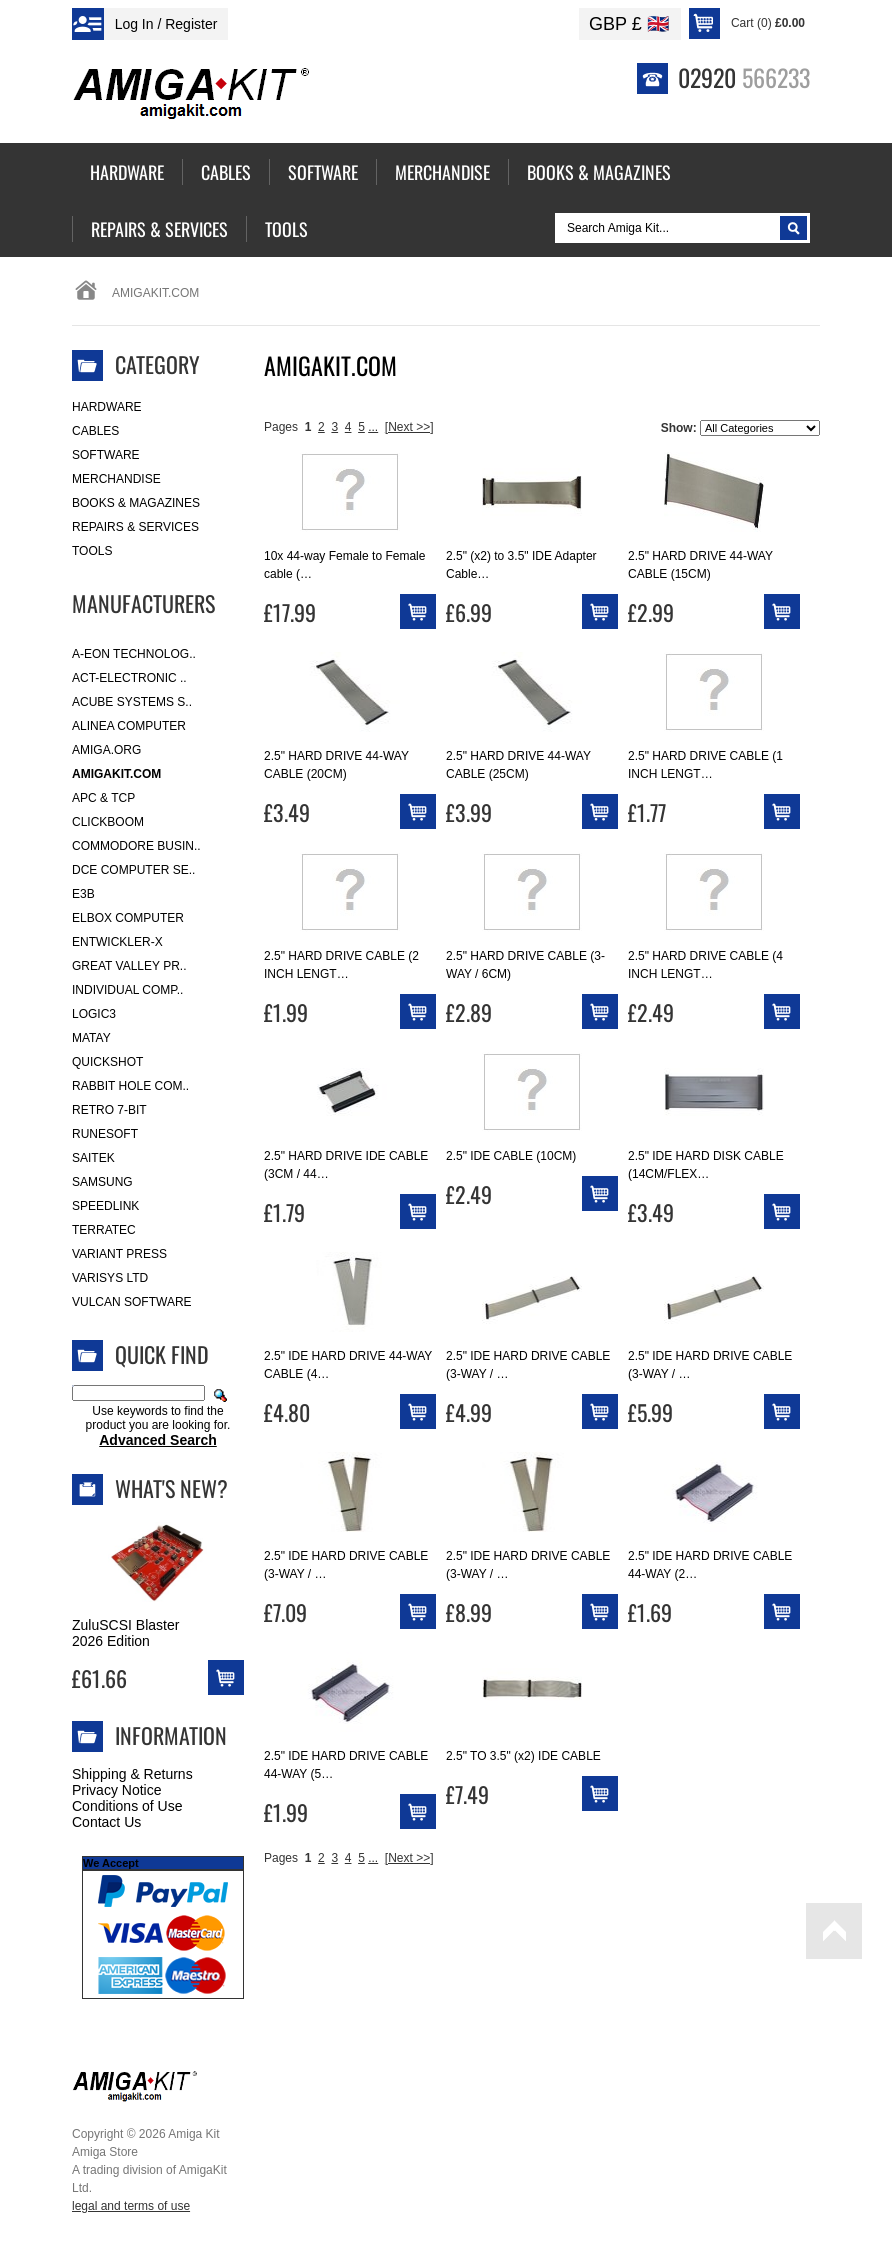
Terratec (104, 1230)
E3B (83, 894)
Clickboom (108, 822)
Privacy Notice (116, 1790)
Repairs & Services (135, 527)
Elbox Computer (128, 918)
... (373, 427)
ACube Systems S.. (132, 702)
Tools (92, 551)
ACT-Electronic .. (129, 678)
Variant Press (119, 1254)
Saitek (93, 1158)
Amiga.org (106, 750)
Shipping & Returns (132, 1774)
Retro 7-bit (109, 1110)
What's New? (171, 1488)
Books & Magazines (136, 503)
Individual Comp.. (127, 990)
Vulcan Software (132, 1302)
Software (106, 455)
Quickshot (107, 1062)
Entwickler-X (117, 942)
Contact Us (106, 1822)
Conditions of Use (127, 1806)
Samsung (102, 1182)
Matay (91, 1038)
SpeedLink (105, 1206)
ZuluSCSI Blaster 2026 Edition (125, 1633)
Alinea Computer (129, 726)
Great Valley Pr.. (129, 966)
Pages (281, 427)
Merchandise (116, 479)
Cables (95, 431)
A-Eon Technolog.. (134, 654)
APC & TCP (103, 798)
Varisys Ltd (110, 1278)
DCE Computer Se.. (133, 870)
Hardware (107, 407)
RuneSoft (105, 1134)
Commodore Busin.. (136, 846)
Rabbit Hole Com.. (130, 1086)
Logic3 (94, 1014)
